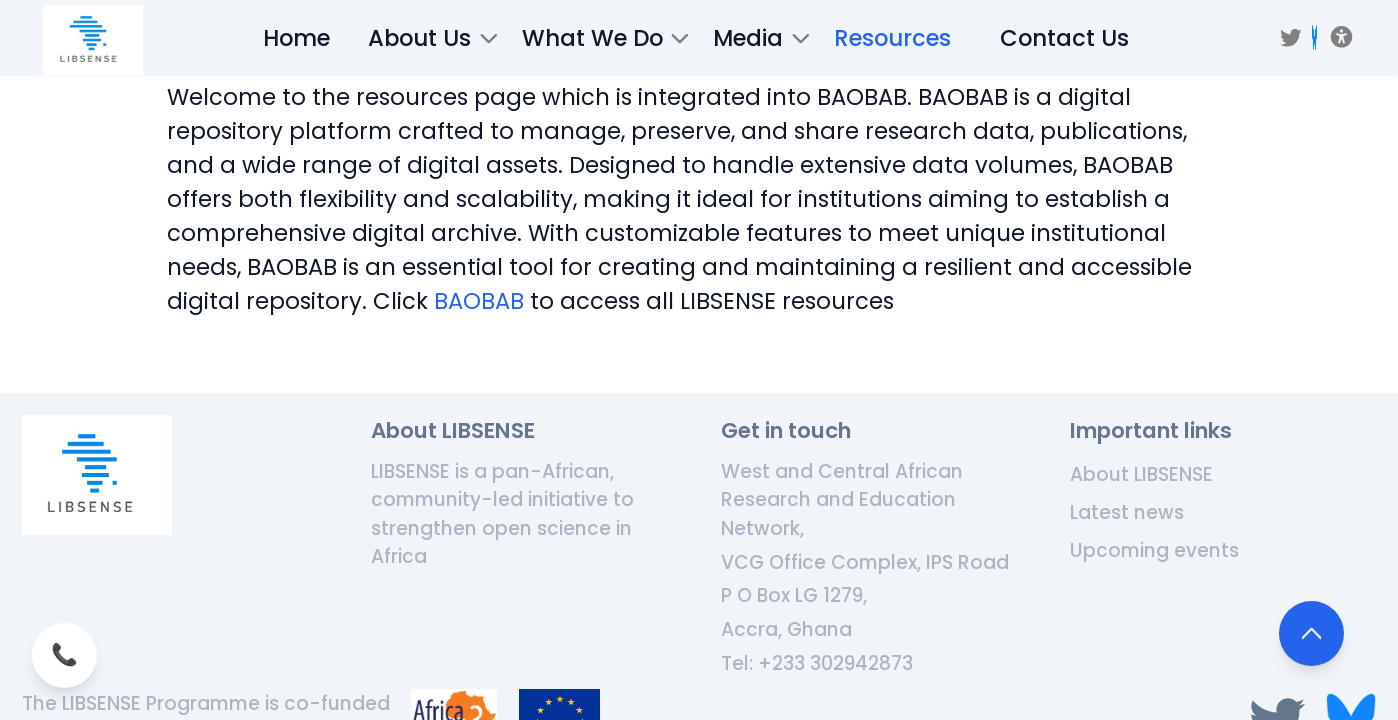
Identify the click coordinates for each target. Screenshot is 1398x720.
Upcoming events (1154, 550)
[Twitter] (1291, 38)
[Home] (97, 475)
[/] (93, 40)
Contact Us (1064, 38)
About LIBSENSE (1141, 474)
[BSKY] (1314, 37)
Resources (892, 38)
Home (296, 38)
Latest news (1127, 512)
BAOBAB (479, 301)
